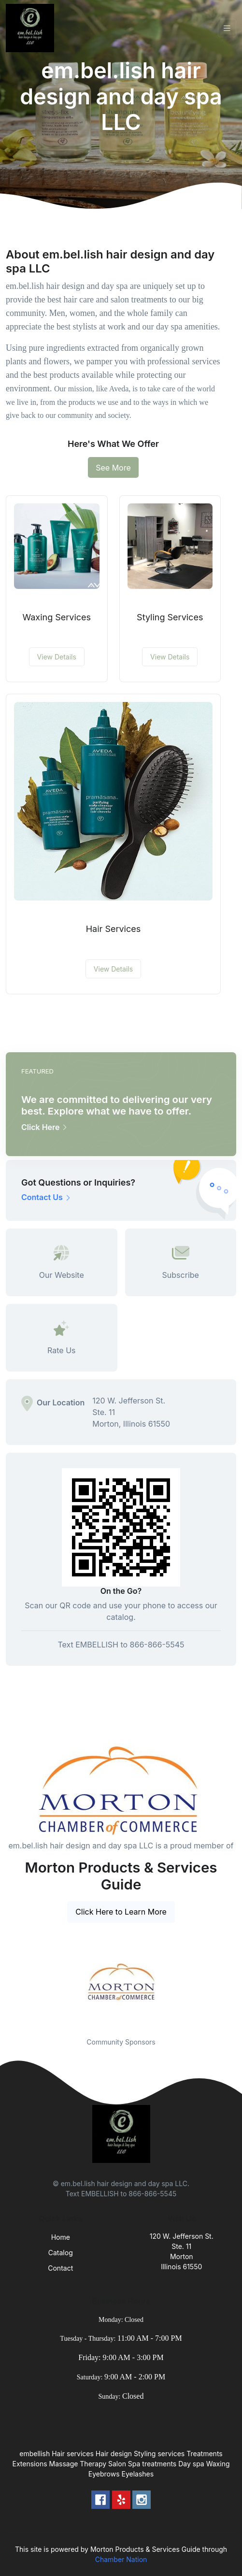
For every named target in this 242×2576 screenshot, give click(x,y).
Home (60, 2237)
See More (113, 467)
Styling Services (170, 617)
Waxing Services (56, 617)
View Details (56, 657)
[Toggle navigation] (227, 28)
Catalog (60, 2252)
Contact (60, 2268)
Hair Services (113, 929)
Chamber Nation (121, 2559)
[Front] (32, 28)
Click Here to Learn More (121, 1912)
